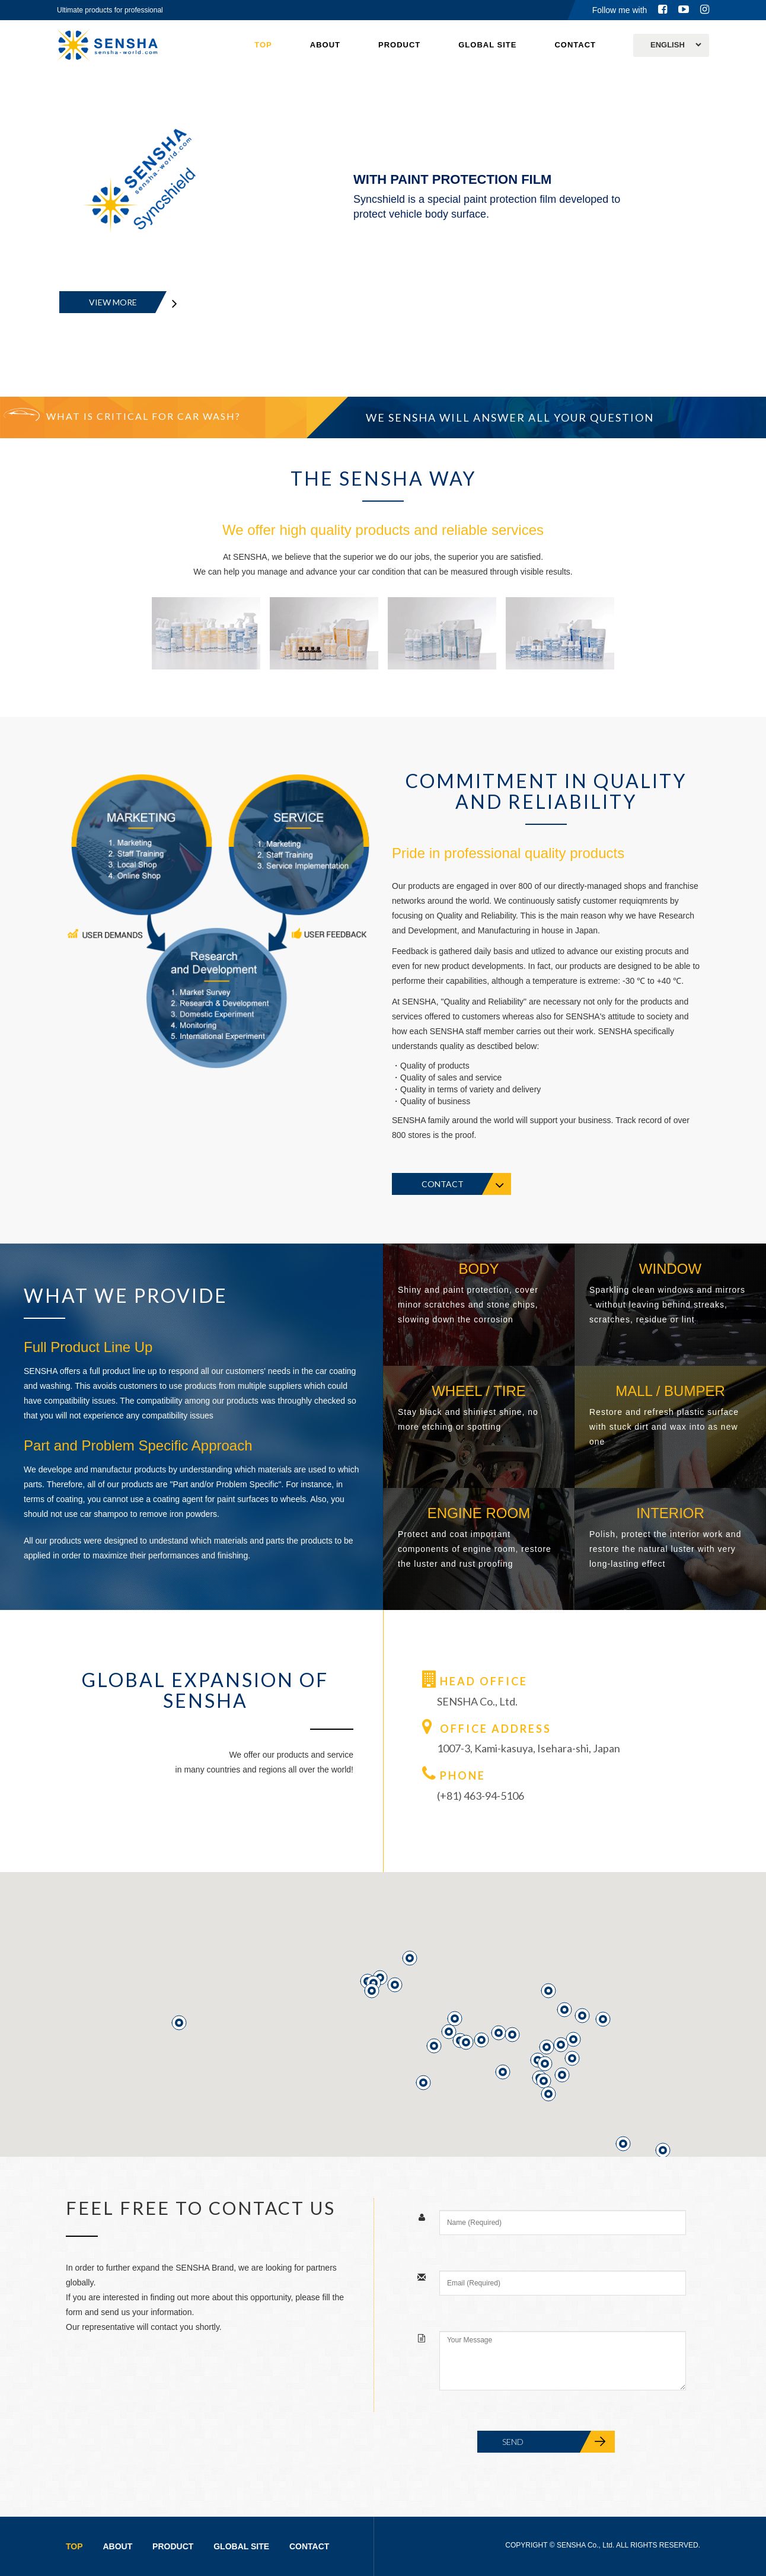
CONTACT (575, 44)
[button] (623, 2144)
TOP (263, 44)
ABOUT (325, 44)
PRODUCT (399, 44)
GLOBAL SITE (487, 44)
